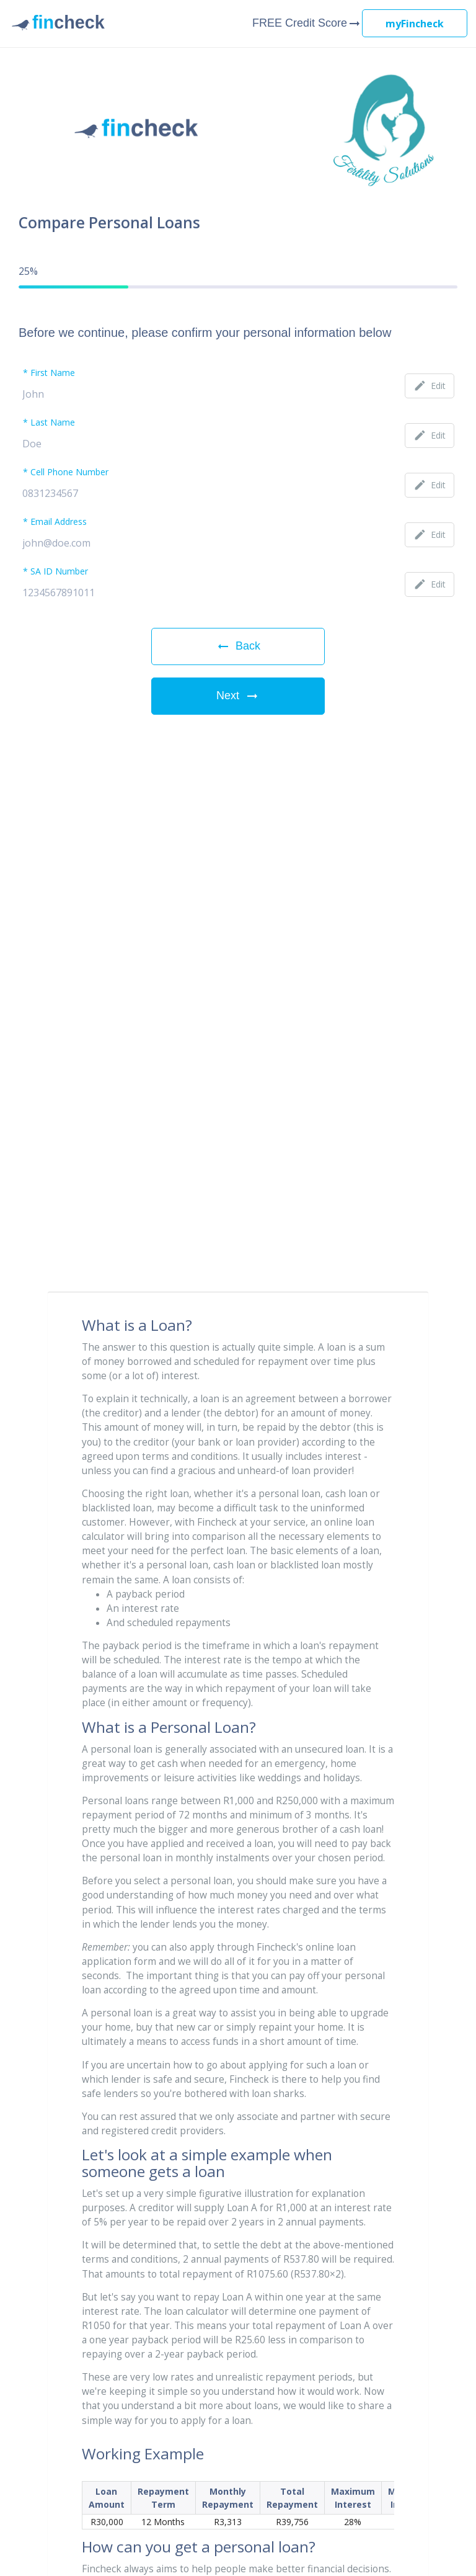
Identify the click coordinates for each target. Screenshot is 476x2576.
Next (238, 696)
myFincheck (415, 23)
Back (238, 646)
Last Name (52, 423)
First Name (52, 373)
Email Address (58, 522)
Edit (429, 385)
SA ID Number (59, 572)
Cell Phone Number (69, 473)
